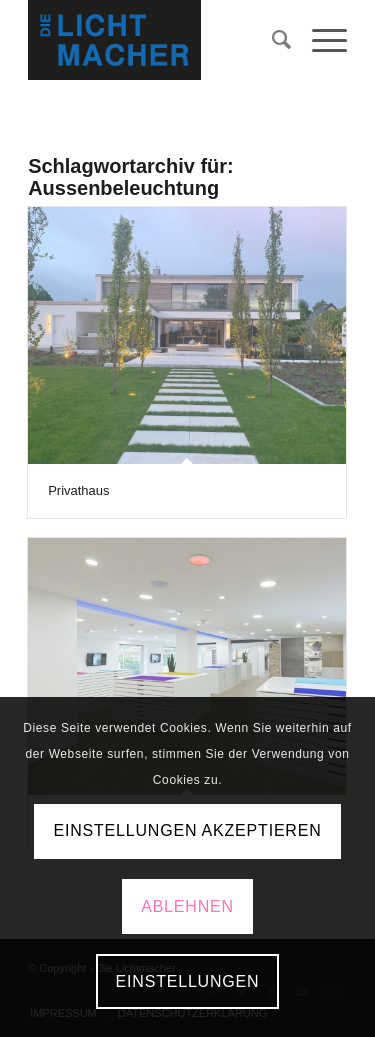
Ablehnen (187, 906)
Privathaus (78, 490)
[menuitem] (272, 40)
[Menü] (319, 40)
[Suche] (272, 40)
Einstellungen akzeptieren (187, 830)
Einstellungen (188, 981)
